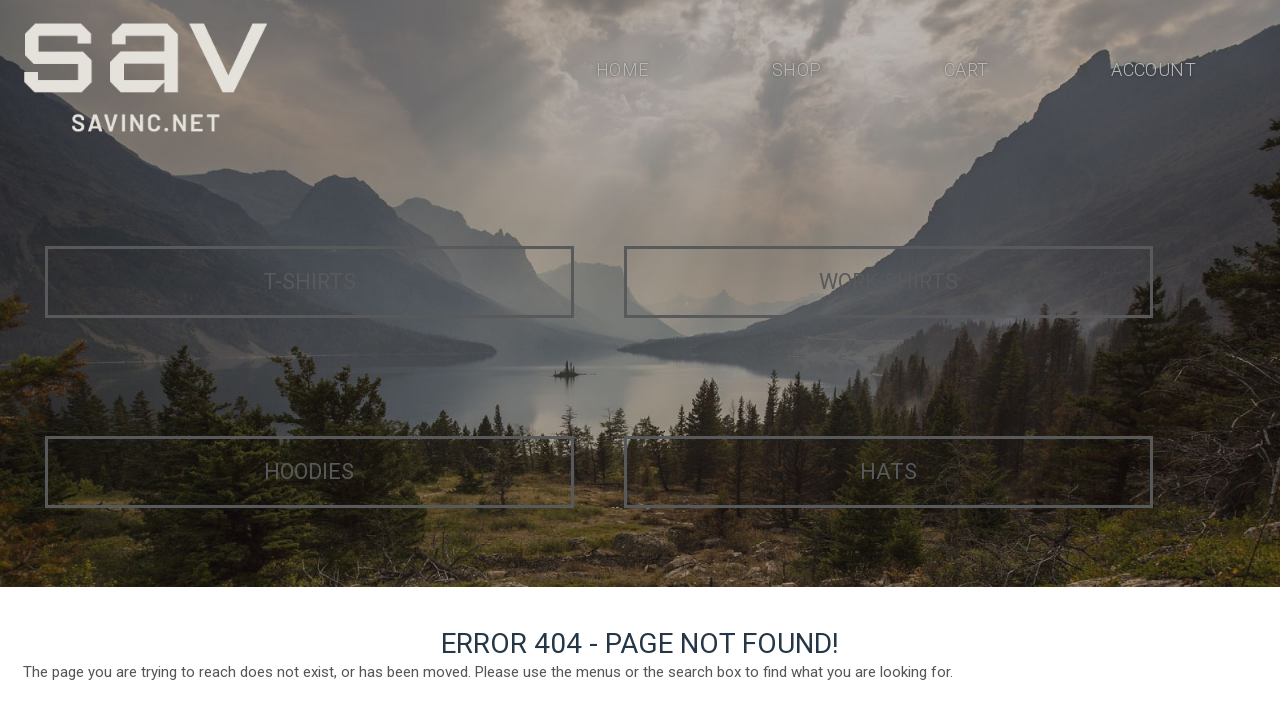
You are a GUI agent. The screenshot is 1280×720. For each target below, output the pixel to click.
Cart (961, 73)
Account (1151, 73)
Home (621, 73)
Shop (792, 73)
